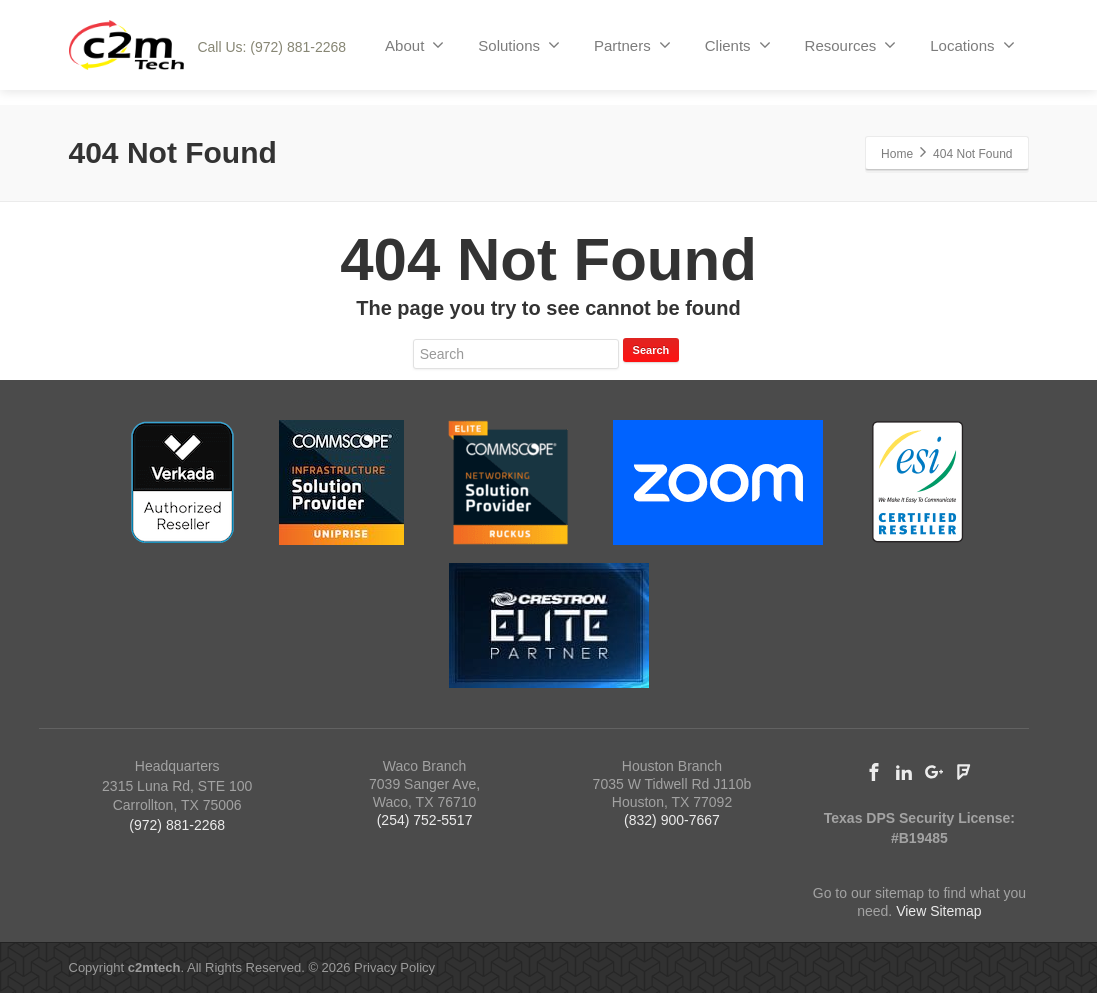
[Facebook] (874, 772)
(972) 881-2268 (177, 825)
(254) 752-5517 (425, 820)
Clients (738, 45)
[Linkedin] (904, 772)
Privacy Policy (394, 967)
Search (651, 350)
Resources (851, 45)
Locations (972, 45)
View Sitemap (938, 911)
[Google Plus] (934, 772)
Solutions (519, 45)
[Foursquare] (964, 772)
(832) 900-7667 (672, 820)
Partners (632, 45)
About (414, 45)
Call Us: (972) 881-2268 (271, 47)
